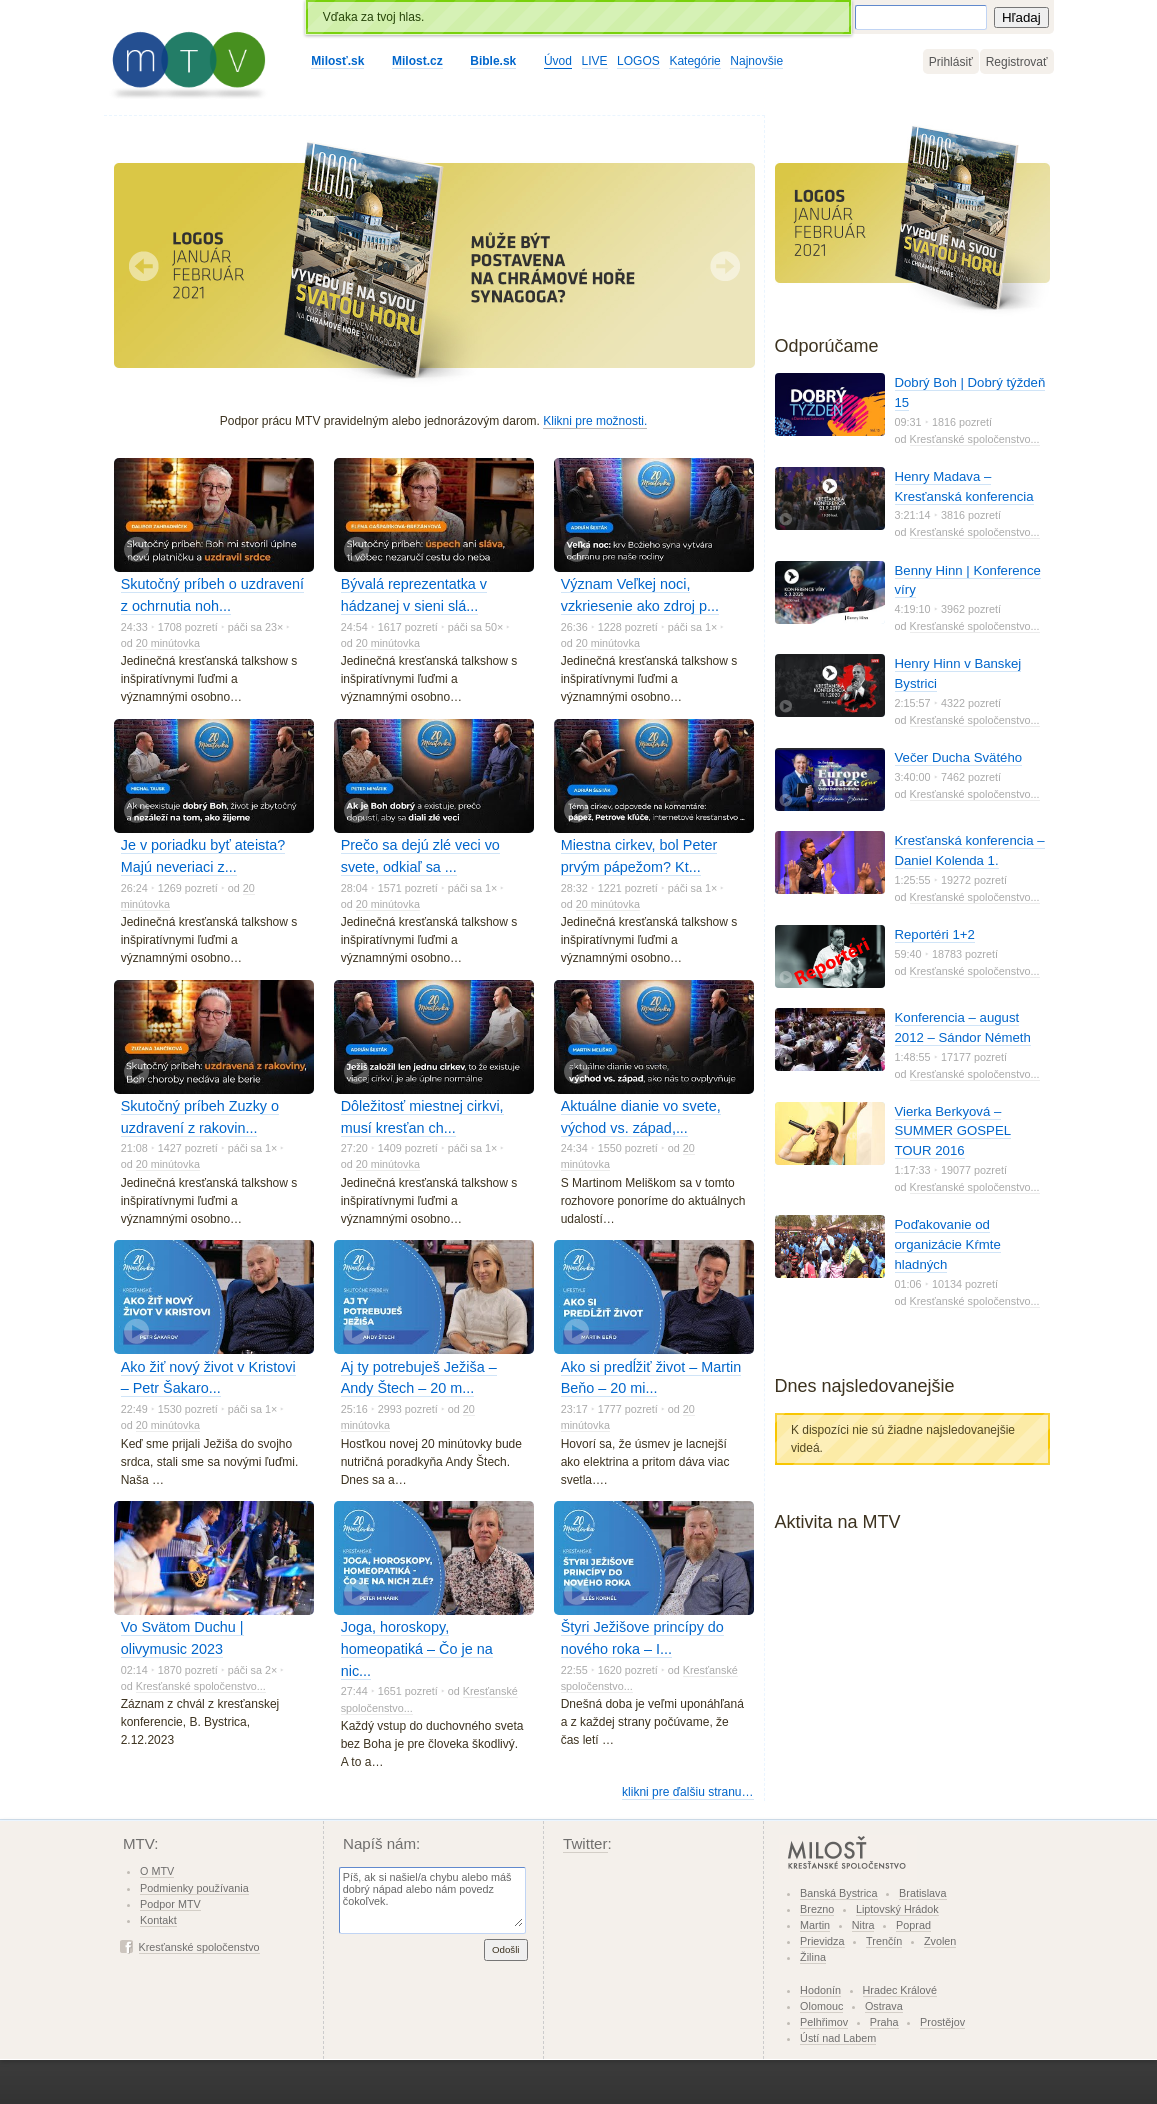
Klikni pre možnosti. (595, 421)
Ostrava (884, 2006)
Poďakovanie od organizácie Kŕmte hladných (948, 1244)
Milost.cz (417, 61)
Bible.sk (493, 61)
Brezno (817, 1909)
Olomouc (821, 2006)
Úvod (558, 61)
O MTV (157, 1871)
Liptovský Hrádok (897, 1909)
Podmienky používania (194, 1888)
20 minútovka (168, 643)
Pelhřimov (824, 2022)
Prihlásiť (951, 62)
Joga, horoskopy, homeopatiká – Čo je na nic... (417, 1648)
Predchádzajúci (144, 266)
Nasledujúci (725, 266)
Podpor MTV (170, 1904)
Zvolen (940, 1941)
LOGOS (638, 61)
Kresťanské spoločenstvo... (201, 1686)
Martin (815, 1925)
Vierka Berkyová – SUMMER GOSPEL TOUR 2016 (953, 1131)
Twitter (585, 1843)
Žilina (813, 1957)
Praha (884, 2022)
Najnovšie (756, 61)
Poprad (913, 1925)
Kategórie (694, 61)
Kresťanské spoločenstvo (199, 1947)
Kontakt (158, 1920)
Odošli (506, 1949)
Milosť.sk (337, 61)
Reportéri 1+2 (935, 934)
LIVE (595, 61)
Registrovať (1017, 62)
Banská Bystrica (838, 1893)
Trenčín (884, 1941)
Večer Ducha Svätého (959, 757)
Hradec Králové (900, 1990)
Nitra (863, 1925)
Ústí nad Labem (838, 2038)
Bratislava (922, 1893)
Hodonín (820, 1990)
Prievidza (822, 1941)
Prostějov (942, 2022)
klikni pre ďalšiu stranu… (687, 1792)
